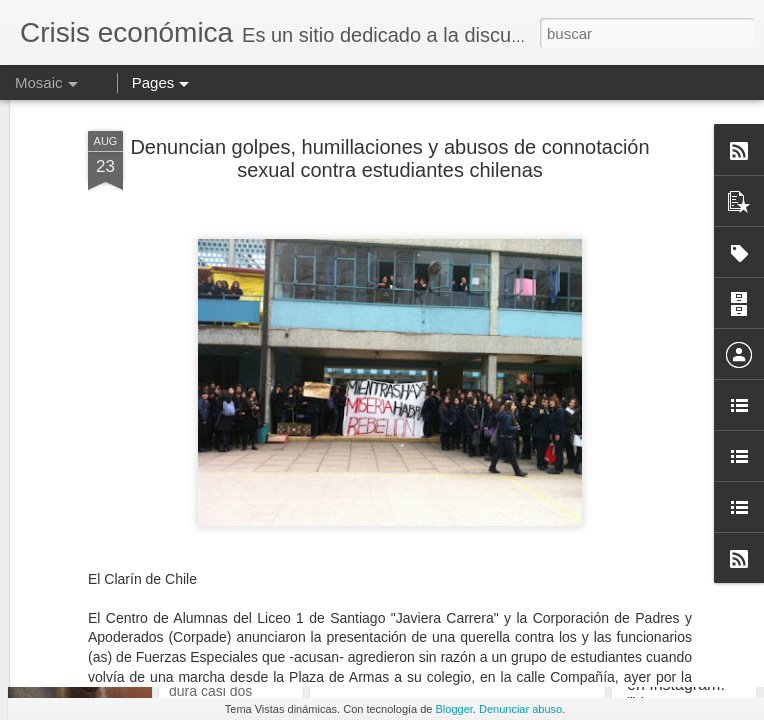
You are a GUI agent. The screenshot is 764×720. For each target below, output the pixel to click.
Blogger (454, 709)
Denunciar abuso (520, 709)
